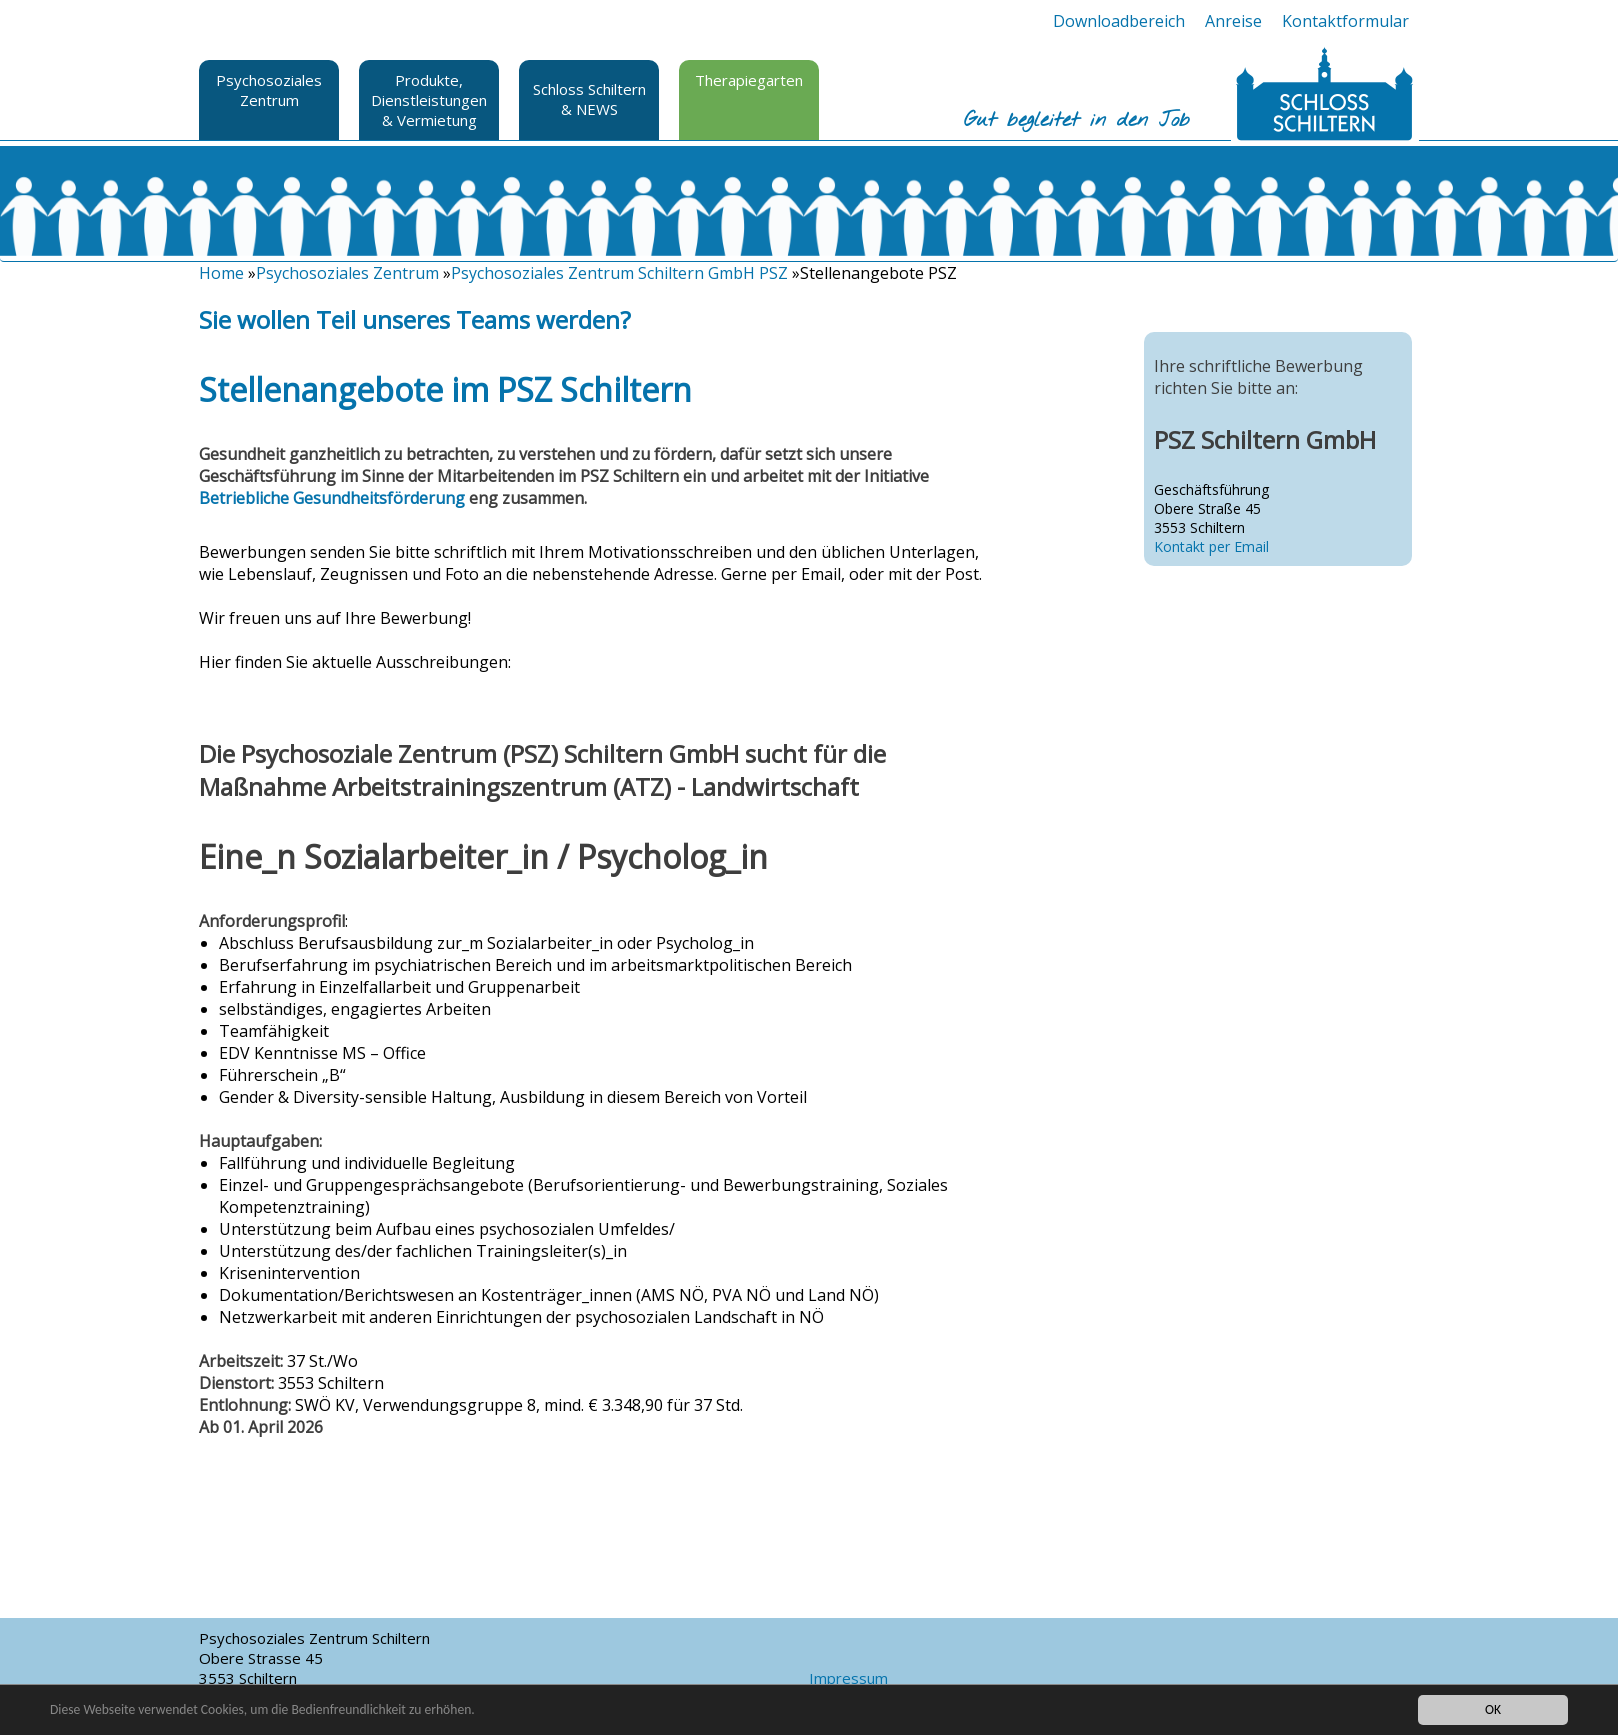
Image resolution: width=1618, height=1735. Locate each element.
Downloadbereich (1119, 21)
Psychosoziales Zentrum (269, 90)
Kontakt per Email (1211, 546)
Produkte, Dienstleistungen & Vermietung (429, 100)
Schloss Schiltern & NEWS (589, 99)
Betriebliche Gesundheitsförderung (332, 498)
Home (221, 273)
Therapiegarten (749, 80)
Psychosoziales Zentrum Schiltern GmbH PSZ (619, 273)
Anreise (1233, 21)
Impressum (848, 1678)
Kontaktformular (1345, 21)
